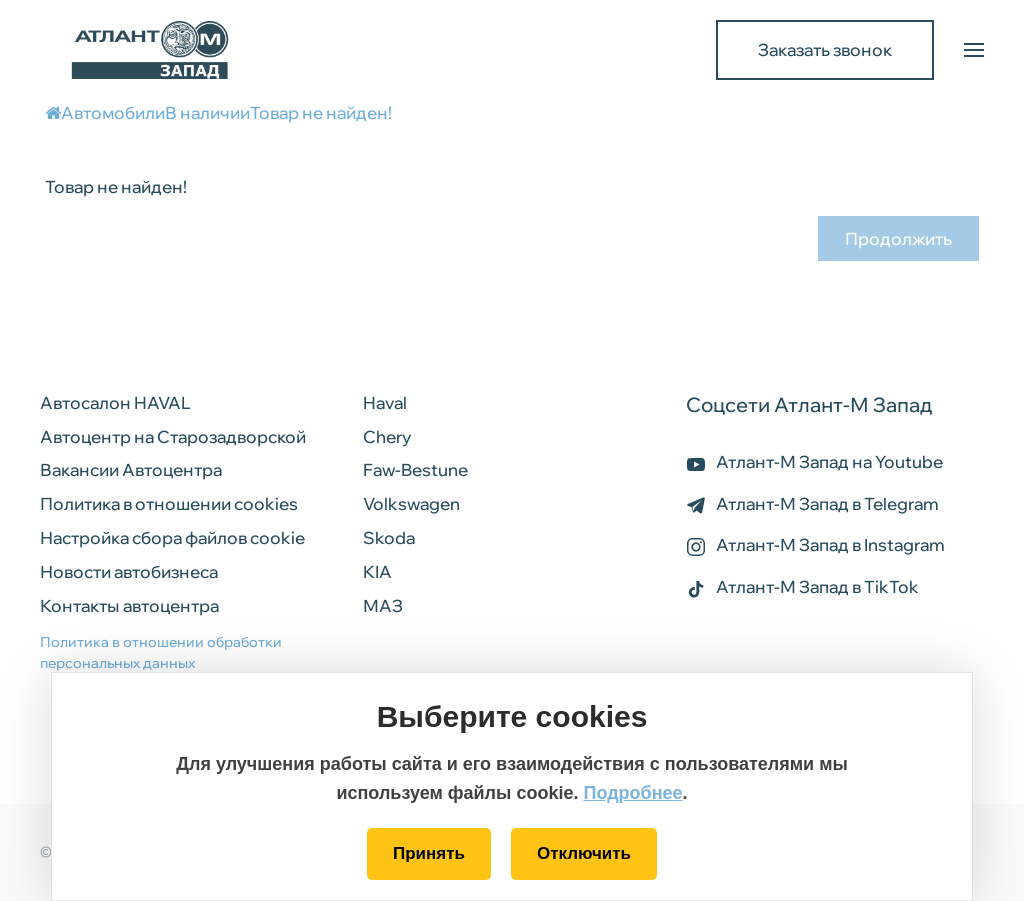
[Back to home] (150, 50)
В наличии (207, 112)
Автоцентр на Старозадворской (173, 436)
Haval (385, 402)
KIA (377, 571)
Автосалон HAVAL (115, 402)
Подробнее (632, 793)
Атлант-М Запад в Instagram (815, 544)
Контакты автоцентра (129, 605)
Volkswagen (411, 503)
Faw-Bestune (415, 469)
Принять (429, 853)
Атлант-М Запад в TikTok (802, 586)
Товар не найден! (321, 112)
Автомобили (113, 112)
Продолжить (898, 238)
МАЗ (383, 605)
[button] (974, 50)
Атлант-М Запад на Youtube (814, 461)
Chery (387, 436)
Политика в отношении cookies (169, 503)
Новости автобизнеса (129, 571)
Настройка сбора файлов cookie (172, 537)
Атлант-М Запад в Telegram (812, 503)
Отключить (584, 853)
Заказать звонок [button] (825, 49)
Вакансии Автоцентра (131, 469)
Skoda (389, 537)
